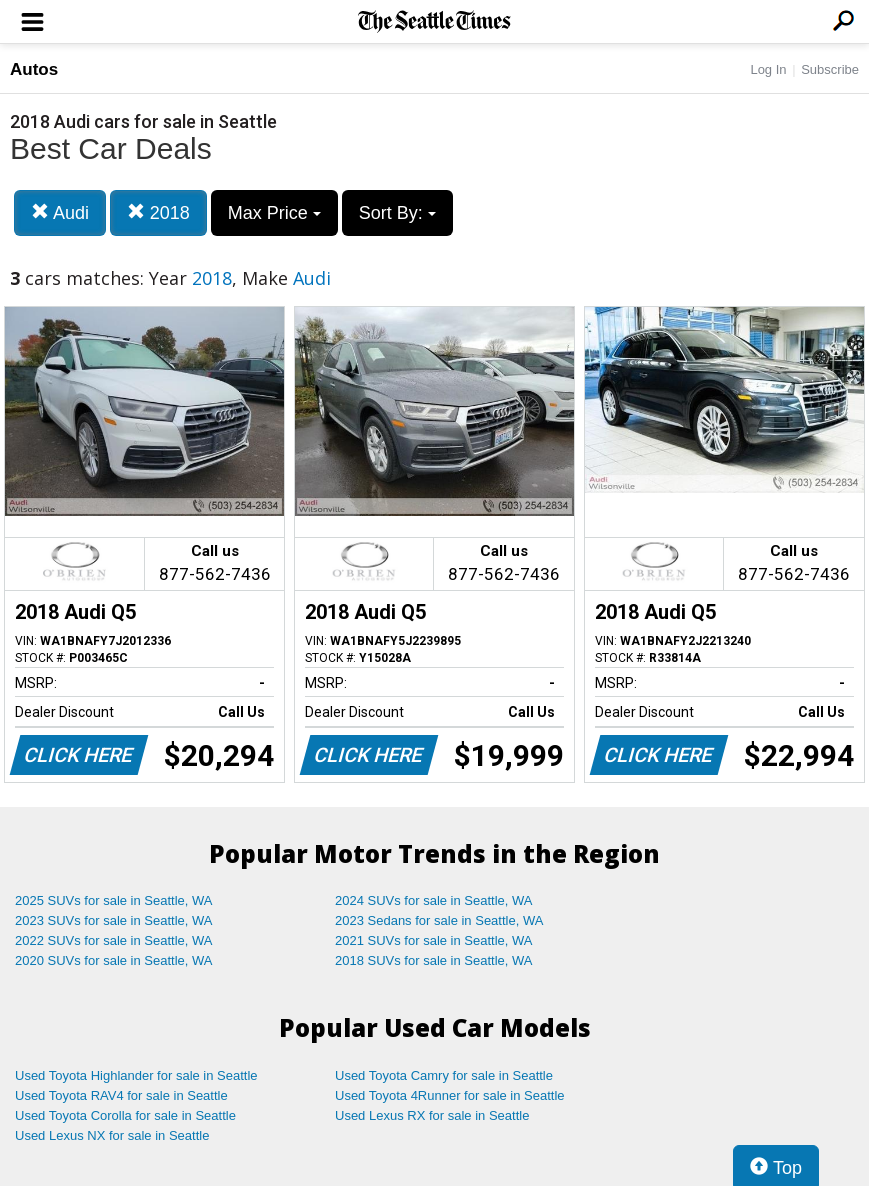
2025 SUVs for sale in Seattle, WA (114, 900)
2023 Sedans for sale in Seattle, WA (439, 920)
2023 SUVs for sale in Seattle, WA (114, 920)
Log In (768, 69)
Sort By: (397, 213)
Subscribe (830, 69)
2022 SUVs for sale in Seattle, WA (114, 940)
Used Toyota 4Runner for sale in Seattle (450, 1095)
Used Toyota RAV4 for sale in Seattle (121, 1095)
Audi (60, 212)
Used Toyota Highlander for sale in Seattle (136, 1075)
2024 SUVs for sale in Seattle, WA (434, 900)
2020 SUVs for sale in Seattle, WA (114, 960)
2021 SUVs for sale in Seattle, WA (434, 940)
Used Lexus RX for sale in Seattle (432, 1115)
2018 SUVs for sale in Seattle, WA (434, 960)
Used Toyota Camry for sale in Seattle (444, 1075)
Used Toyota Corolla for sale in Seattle (125, 1115)
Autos (34, 69)
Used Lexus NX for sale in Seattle (112, 1135)
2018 (158, 212)
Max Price (274, 213)
